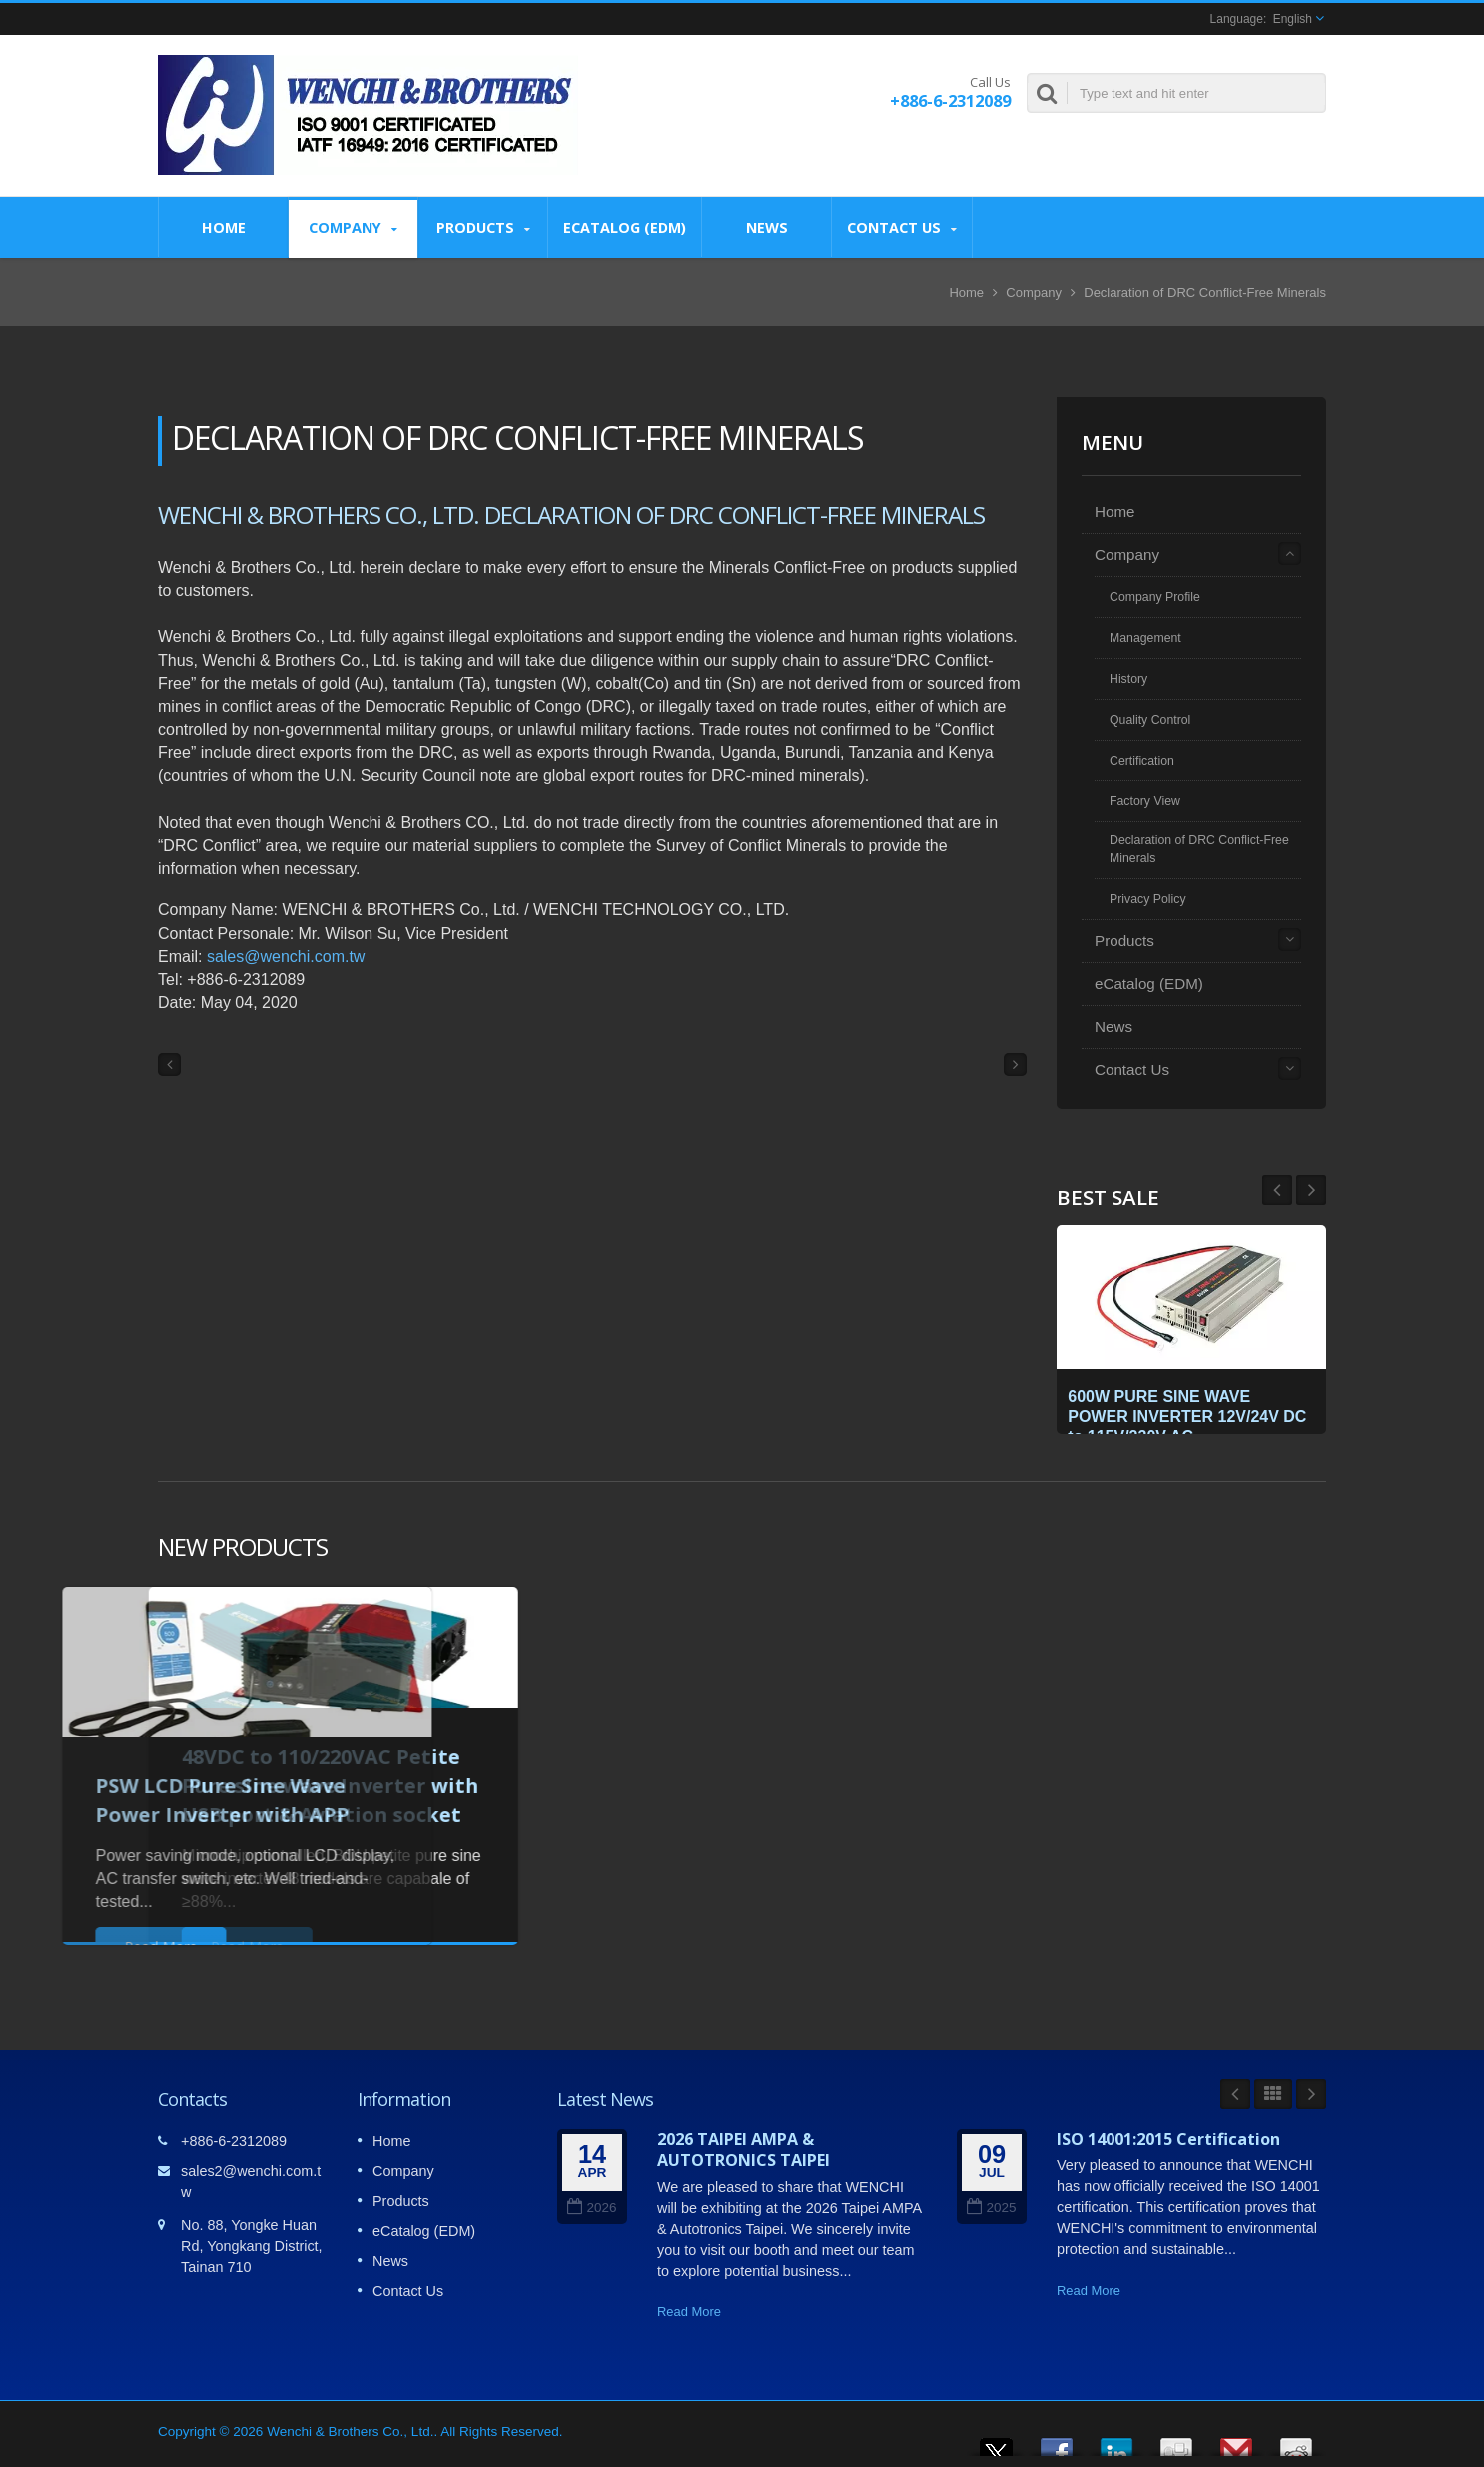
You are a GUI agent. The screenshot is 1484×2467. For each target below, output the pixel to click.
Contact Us (902, 227)
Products (482, 227)
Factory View (1145, 801)
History (1128, 679)
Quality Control (1150, 720)
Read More (689, 2311)
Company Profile (1155, 597)
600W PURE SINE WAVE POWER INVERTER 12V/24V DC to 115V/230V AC (1182, 1410)
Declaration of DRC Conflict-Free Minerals (1205, 292)
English (1292, 19)
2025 (991, 2207)
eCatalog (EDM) (624, 227)
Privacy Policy (1148, 899)
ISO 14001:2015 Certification (1168, 2139)
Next (1277, 1190)
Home (223, 227)
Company (353, 227)
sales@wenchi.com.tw (286, 956)
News (766, 227)
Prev (1311, 1190)
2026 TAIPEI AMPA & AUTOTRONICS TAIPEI (743, 2150)
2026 (591, 2207)
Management (1145, 638)
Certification (1142, 761)
